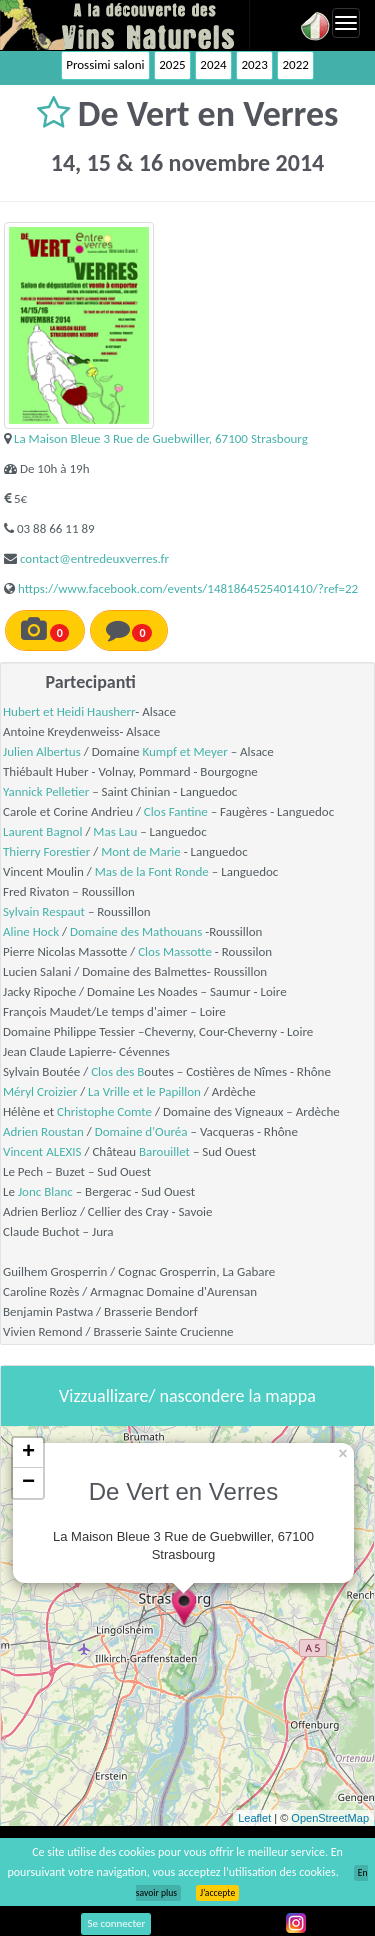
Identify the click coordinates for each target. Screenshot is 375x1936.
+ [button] (28, 1453)
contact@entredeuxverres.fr (94, 558)
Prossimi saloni (105, 64)
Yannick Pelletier (46, 791)
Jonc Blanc (45, 1191)
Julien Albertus (42, 751)
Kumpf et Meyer (184, 751)
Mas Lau (115, 831)
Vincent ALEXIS (42, 1151)
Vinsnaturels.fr (125, 25)
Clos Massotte (175, 951)
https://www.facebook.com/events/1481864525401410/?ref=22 (188, 588)
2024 (213, 64)
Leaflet (254, 1818)
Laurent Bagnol (42, 831)
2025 (172, 64)
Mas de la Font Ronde (152, 871)
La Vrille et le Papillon (144, 1091)
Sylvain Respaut (44, 911)
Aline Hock (31, 931)
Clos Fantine (176, 811)
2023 (254, 64)
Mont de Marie (141, 851)
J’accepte (217, 1893)
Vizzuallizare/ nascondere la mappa (187, 1396)
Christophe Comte (104, 1111)
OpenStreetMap (330, 1818)
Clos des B (117, 1071)
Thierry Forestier (46, 851)
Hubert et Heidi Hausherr (69, 711)
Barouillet (164, 1151)
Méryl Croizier (40, 1091)
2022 (295, 64)
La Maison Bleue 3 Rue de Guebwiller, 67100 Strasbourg (161, 438)
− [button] (28, 1483)
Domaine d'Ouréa (141, 1131)
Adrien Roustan (43, 1131)
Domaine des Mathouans (136, 931)
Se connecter (116, 1923)
